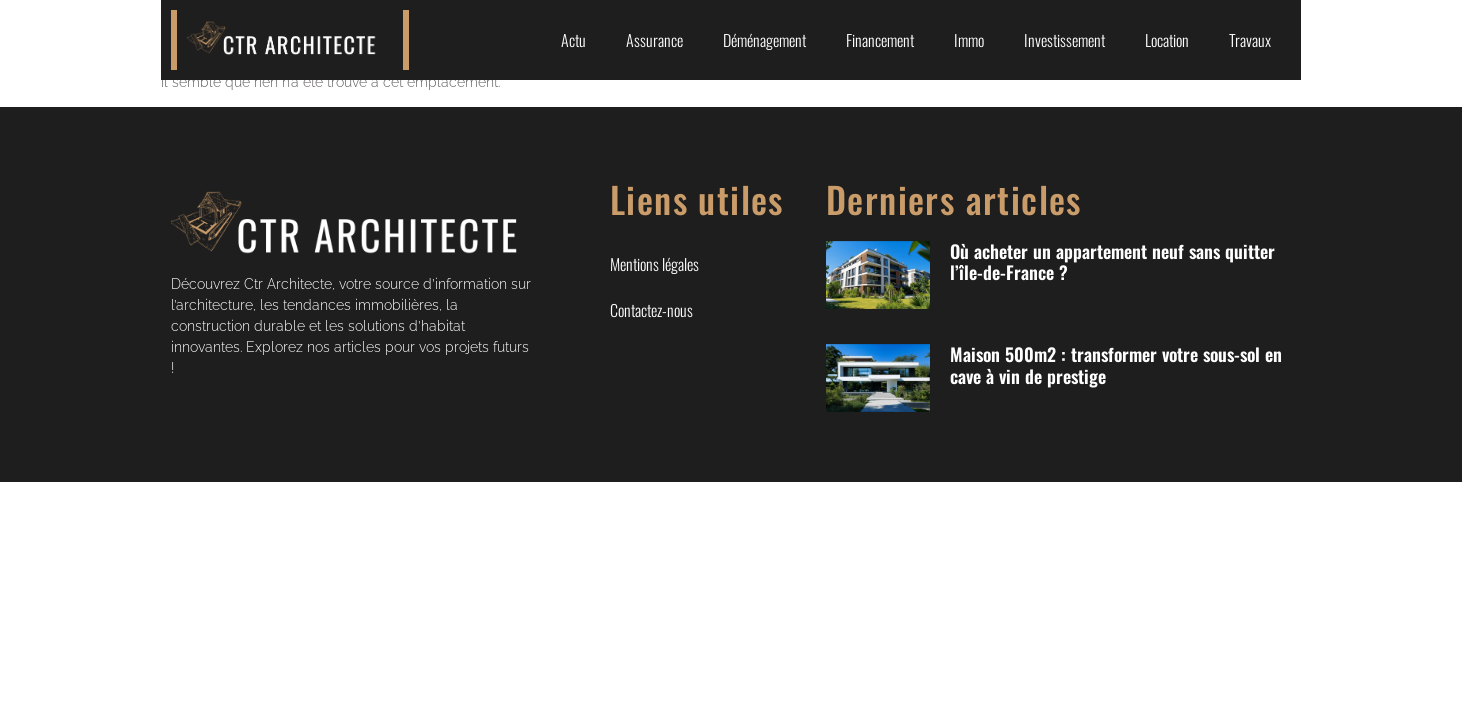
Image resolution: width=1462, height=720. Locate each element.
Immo (969, 40)
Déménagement (764, 40)
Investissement (1064, 40)
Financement (880, 40)
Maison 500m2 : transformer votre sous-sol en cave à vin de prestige (1116, 365)
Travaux (1250, 40)
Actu (573, 40)
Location (1167, 40)
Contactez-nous (651, 310)
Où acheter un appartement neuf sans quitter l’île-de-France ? (1112, 262)
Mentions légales (654, 264)
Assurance (654, 40)
